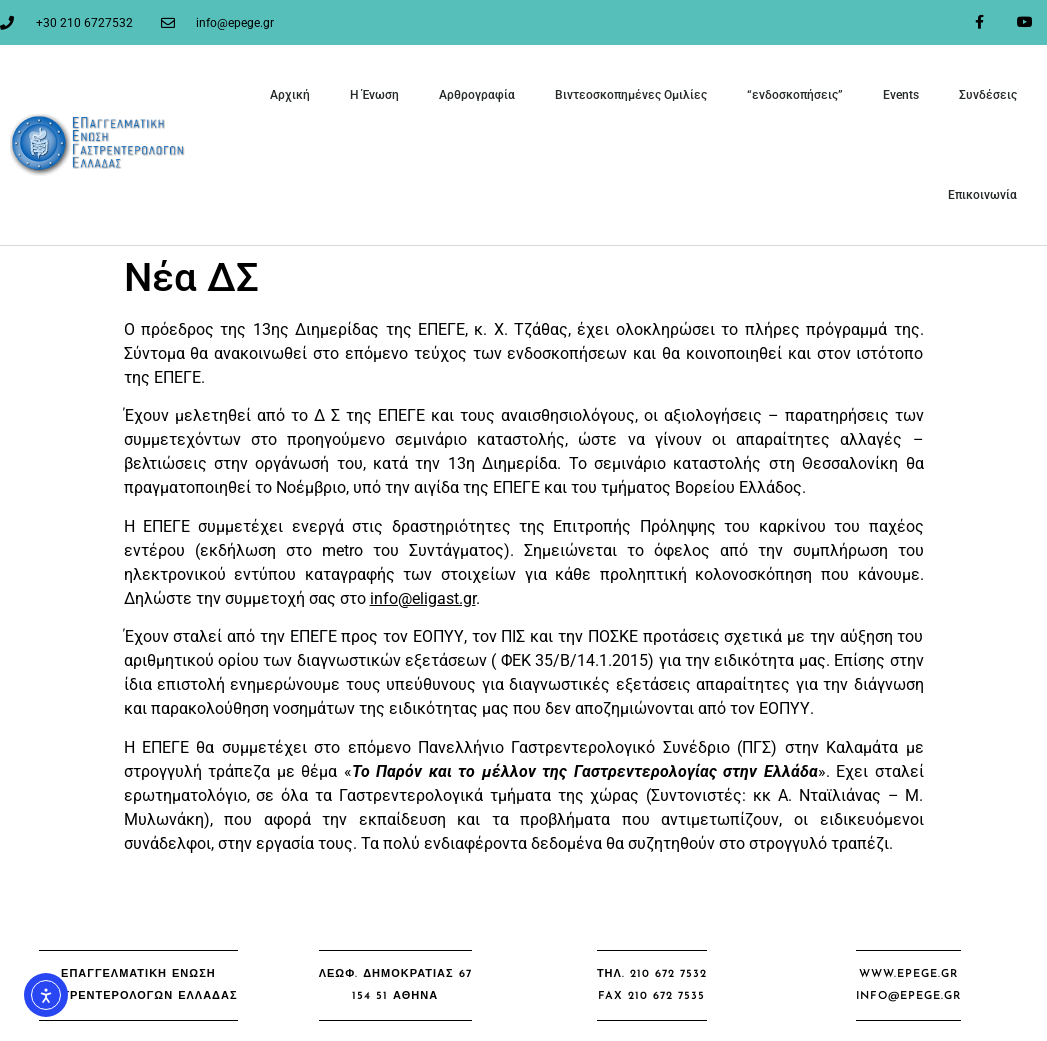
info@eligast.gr (423, 598)
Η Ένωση (374, 95)
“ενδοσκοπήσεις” (795, 95)
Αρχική (290, 95)
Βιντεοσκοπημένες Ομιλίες (631, 95)
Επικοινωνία (982, 195)
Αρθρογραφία (477, 95)
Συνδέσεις (988, 95)
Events (901, 95)
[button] (138, 985)
